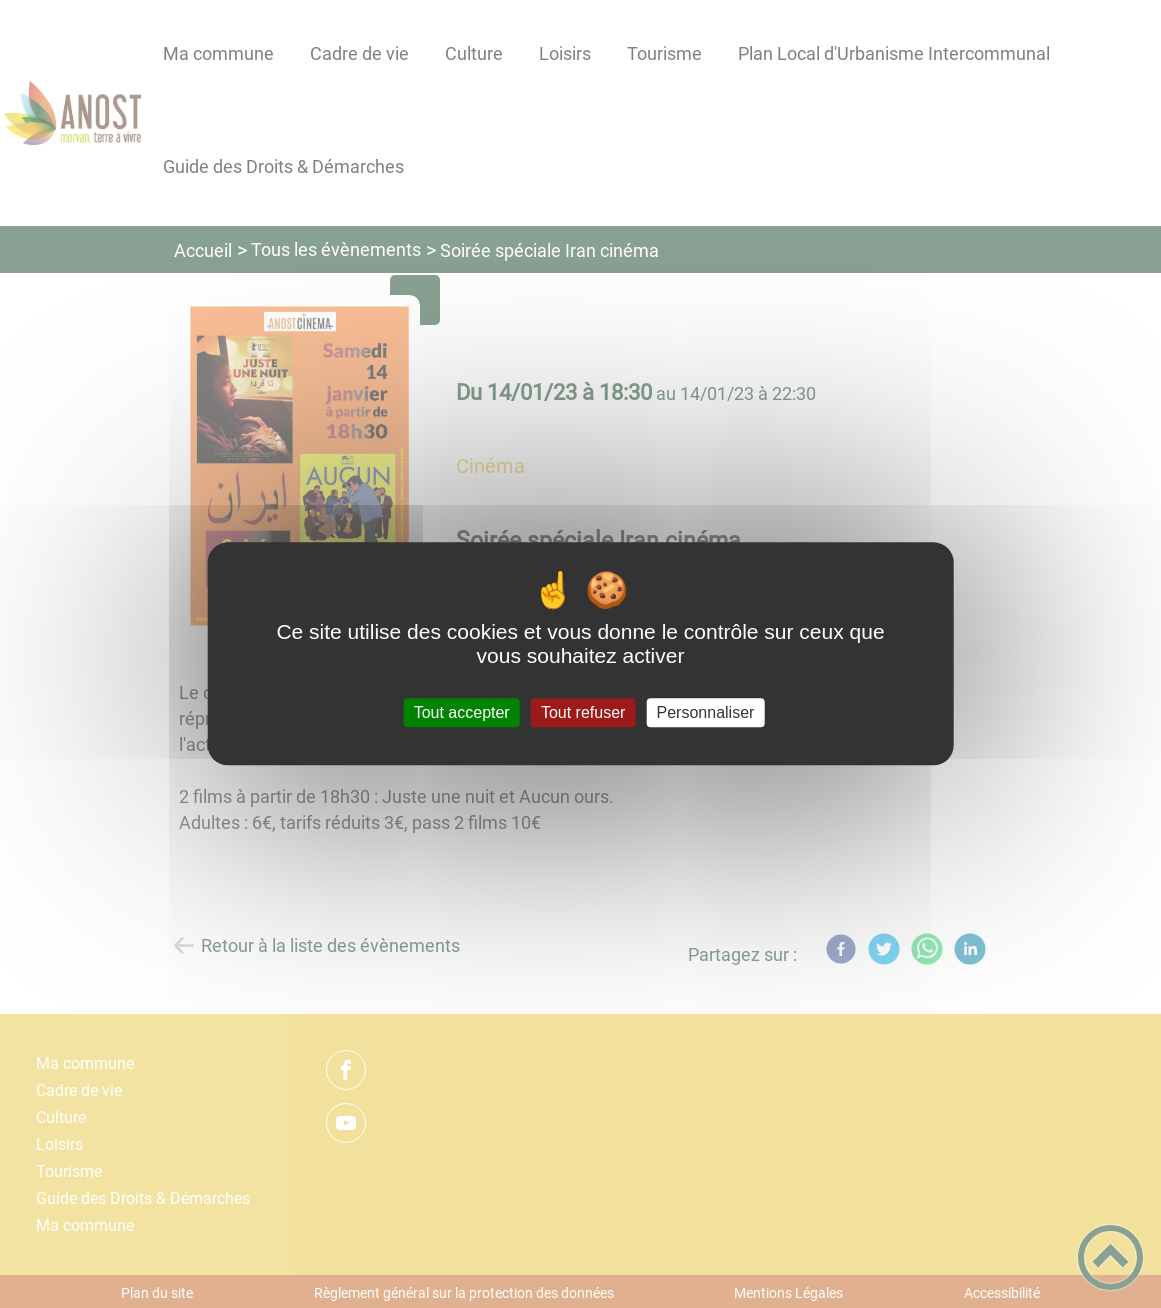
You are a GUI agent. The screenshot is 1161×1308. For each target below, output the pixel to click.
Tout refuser (583, 712)
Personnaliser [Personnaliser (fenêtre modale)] (706, 712)
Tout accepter (462, 712)
